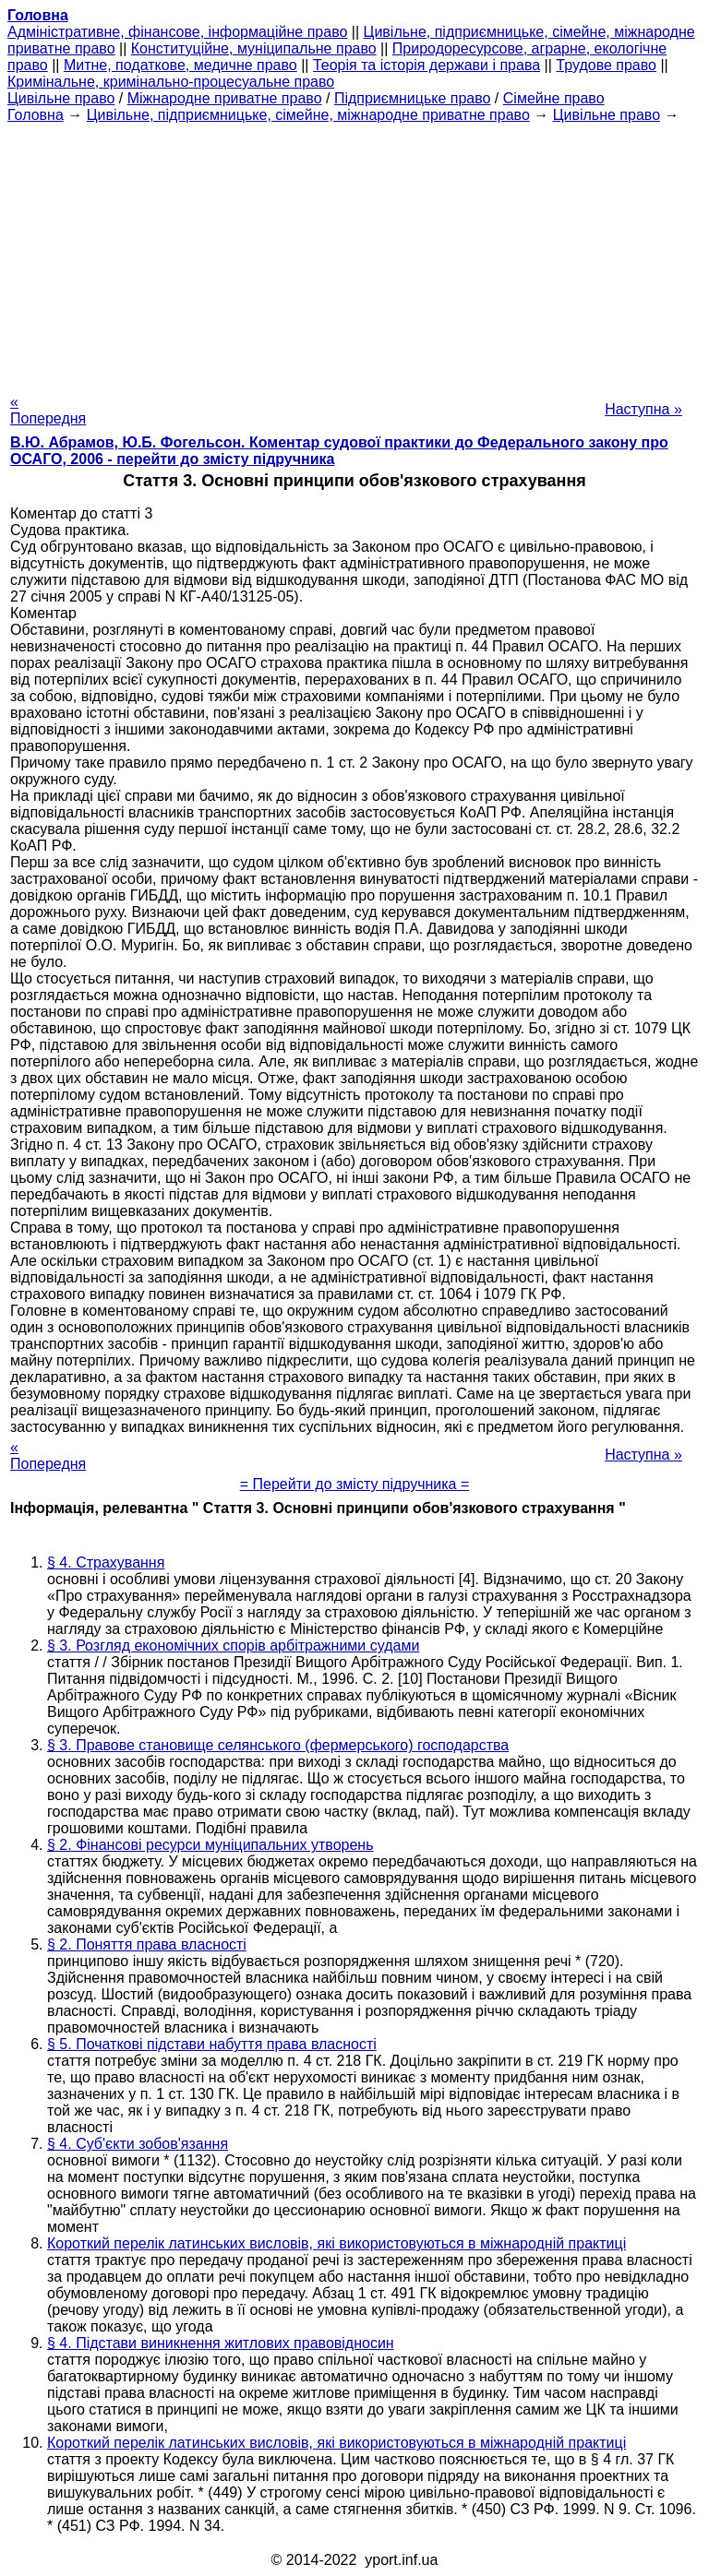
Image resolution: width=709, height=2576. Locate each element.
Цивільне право (60, 98)
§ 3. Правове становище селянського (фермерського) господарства (278, 1745)
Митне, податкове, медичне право (180, 65)
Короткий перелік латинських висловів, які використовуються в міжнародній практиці (336, 2243)
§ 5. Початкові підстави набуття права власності (212, 2044)
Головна (35, 115)
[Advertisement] (354, 253)
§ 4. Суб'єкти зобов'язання (137, 2144)
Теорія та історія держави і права (426, 65)
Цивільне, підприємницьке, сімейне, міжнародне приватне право (308, 115)
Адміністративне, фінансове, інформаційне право (177, 32)
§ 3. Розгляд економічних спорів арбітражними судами (233, 1645)
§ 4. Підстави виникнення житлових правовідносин (220, 2343)
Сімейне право (554, 98)
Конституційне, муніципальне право (254, 48)
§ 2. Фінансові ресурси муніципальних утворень (210, 1845)
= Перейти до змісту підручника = (355, 1484)
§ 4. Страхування (105, 1562)
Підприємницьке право (412, 98)
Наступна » (643, 409)
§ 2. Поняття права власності (146, 1944)
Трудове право (606, 65)
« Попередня (48, 410)
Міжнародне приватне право (224, 98)
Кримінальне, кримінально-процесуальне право (170, 81)
